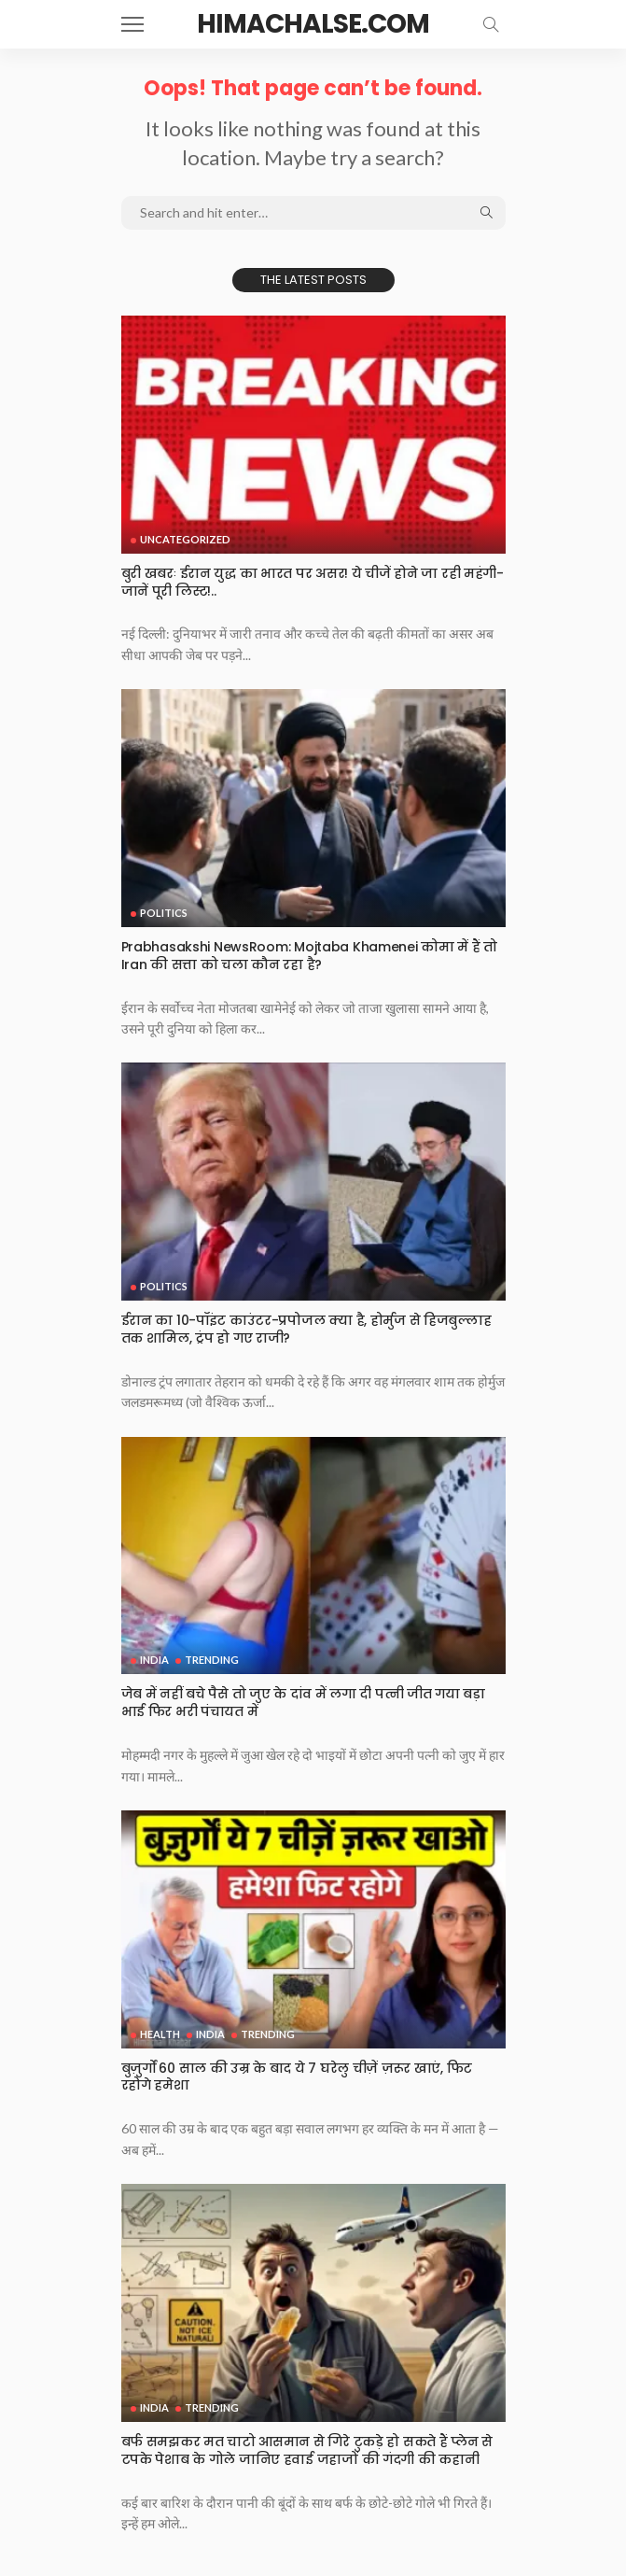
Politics (164, 913)
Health (160, 2034)
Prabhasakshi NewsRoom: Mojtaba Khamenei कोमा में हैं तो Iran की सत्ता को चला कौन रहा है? (309, 955)
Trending (212, 1659)
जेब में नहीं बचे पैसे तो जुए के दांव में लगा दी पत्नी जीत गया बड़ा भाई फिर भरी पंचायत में (303, 1702)
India (154, 1659)
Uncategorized (185, 539)
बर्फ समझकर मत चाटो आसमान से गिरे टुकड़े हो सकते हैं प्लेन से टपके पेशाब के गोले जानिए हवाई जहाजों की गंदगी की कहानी (307, 2450)
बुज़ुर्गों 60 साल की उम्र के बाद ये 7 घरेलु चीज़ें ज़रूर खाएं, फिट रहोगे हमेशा (297, 2077)
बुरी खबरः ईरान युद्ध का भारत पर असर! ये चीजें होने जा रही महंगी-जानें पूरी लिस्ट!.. (312, 582)
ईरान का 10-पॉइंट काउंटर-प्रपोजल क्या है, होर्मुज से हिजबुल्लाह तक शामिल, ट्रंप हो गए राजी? (306, 1329)
